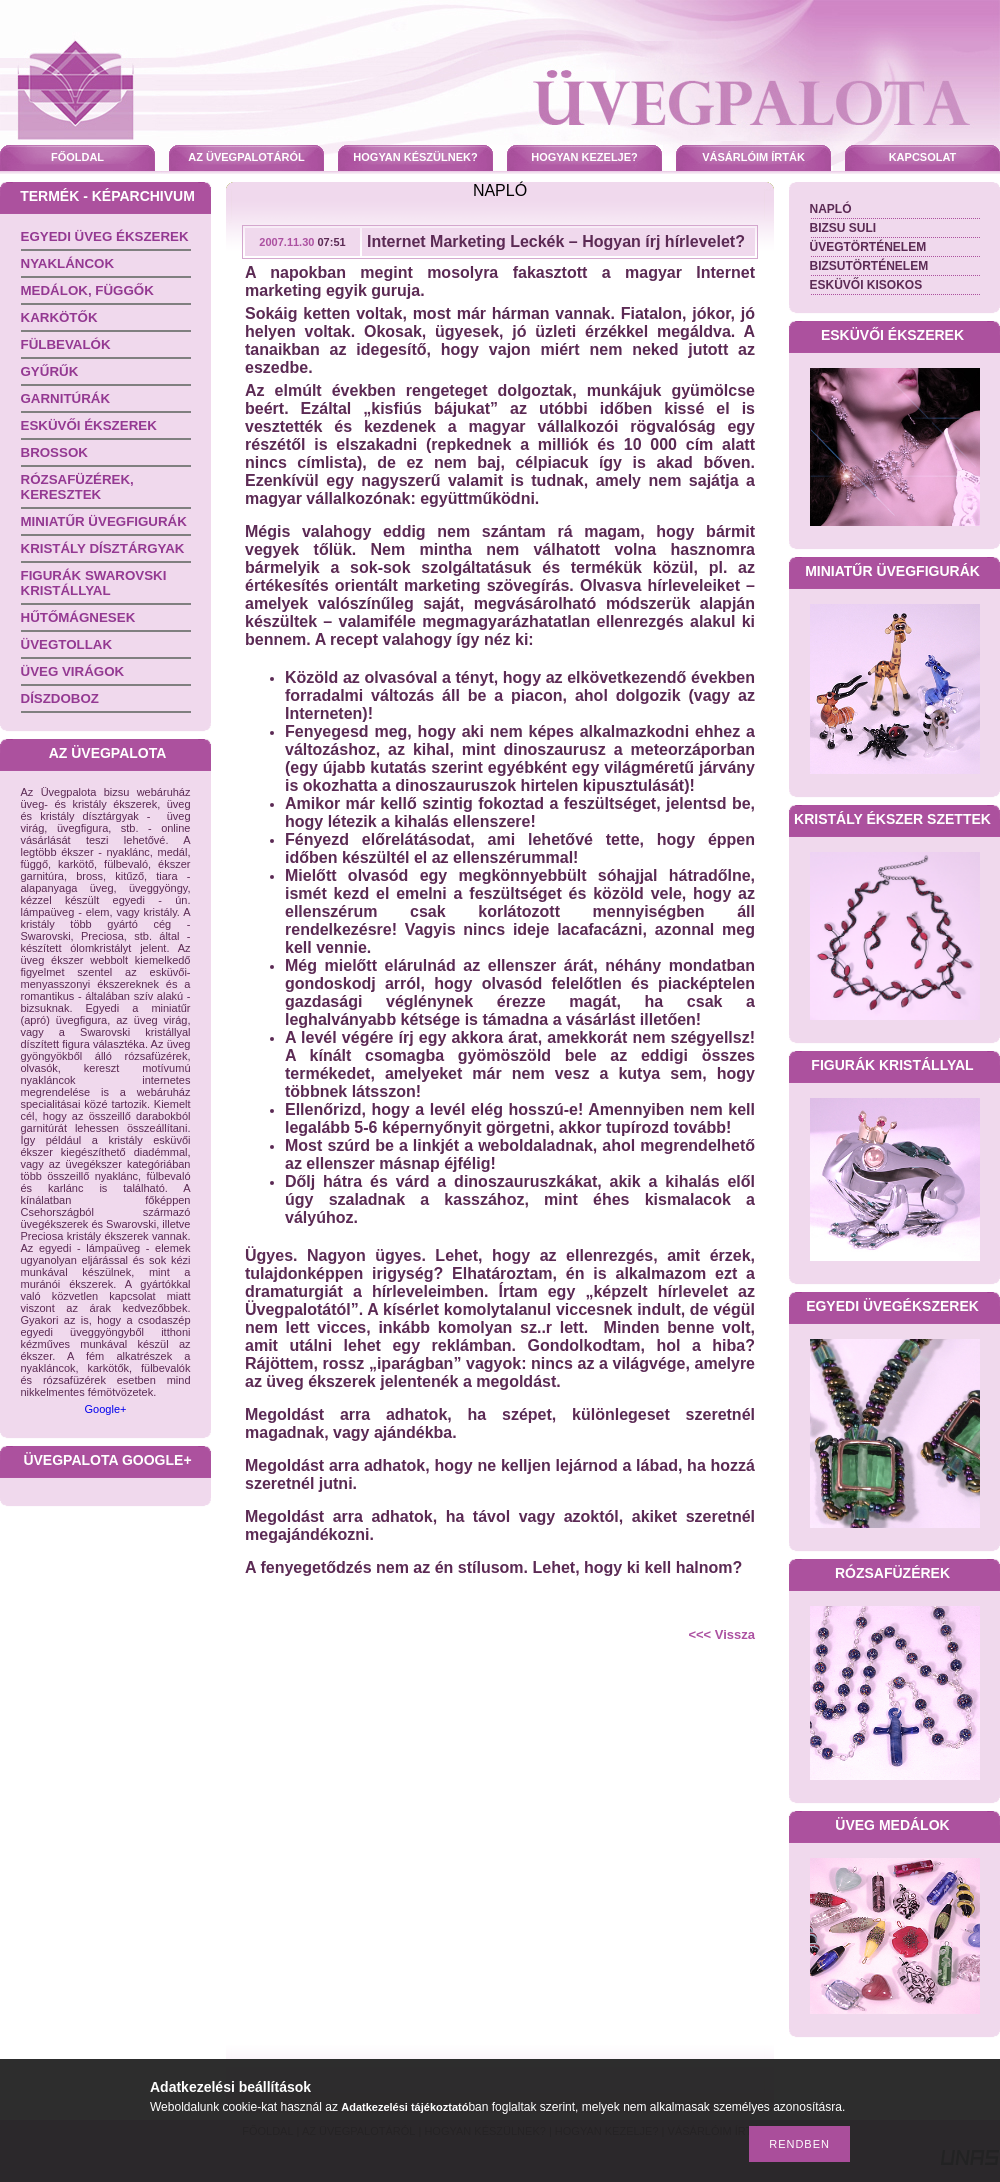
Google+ (106, 1409)
